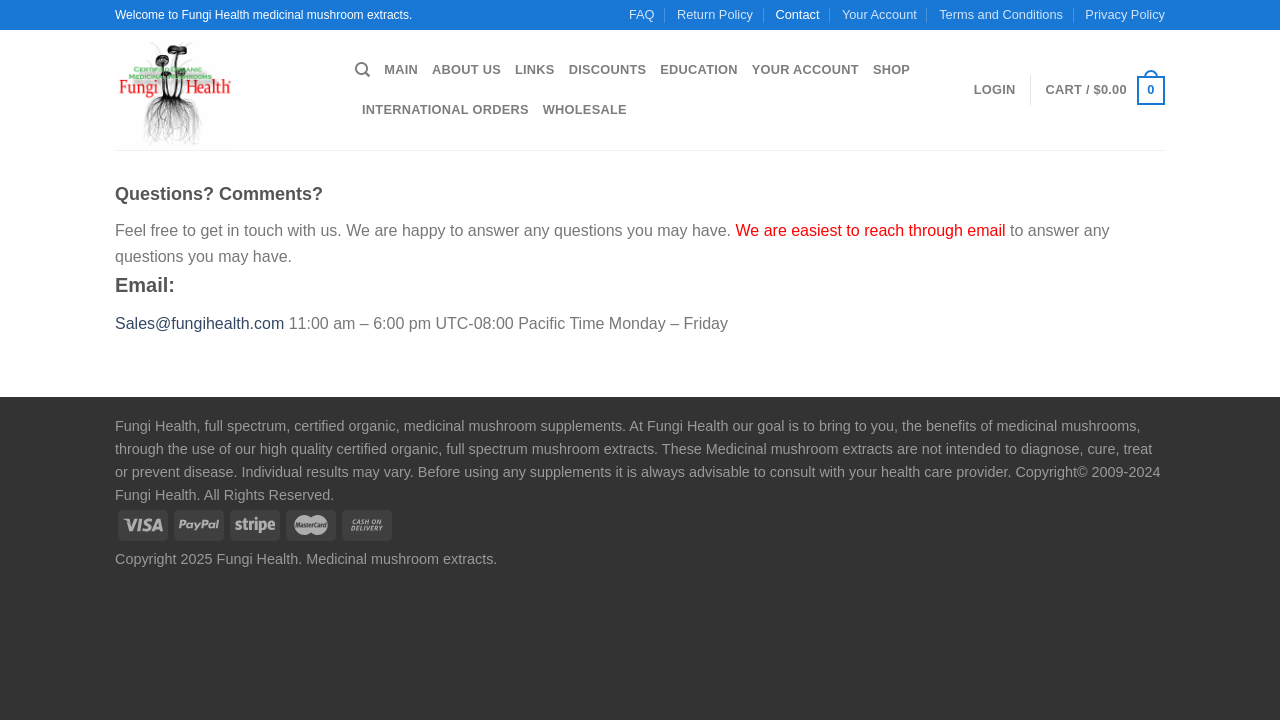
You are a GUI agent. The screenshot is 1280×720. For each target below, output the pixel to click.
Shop (891, 69)
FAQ (642, 14)
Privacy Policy (1125, 14)
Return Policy (715, 14)
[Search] (362, 70)
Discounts (608, 69)
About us (466, 69)
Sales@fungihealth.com (199, 323)
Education (698, 69)
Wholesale (585, 109)
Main (401, 69)
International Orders (445, 109)
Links (535, 69)
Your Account (879, 14)
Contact (797, 14)
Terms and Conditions (1001, 14)
